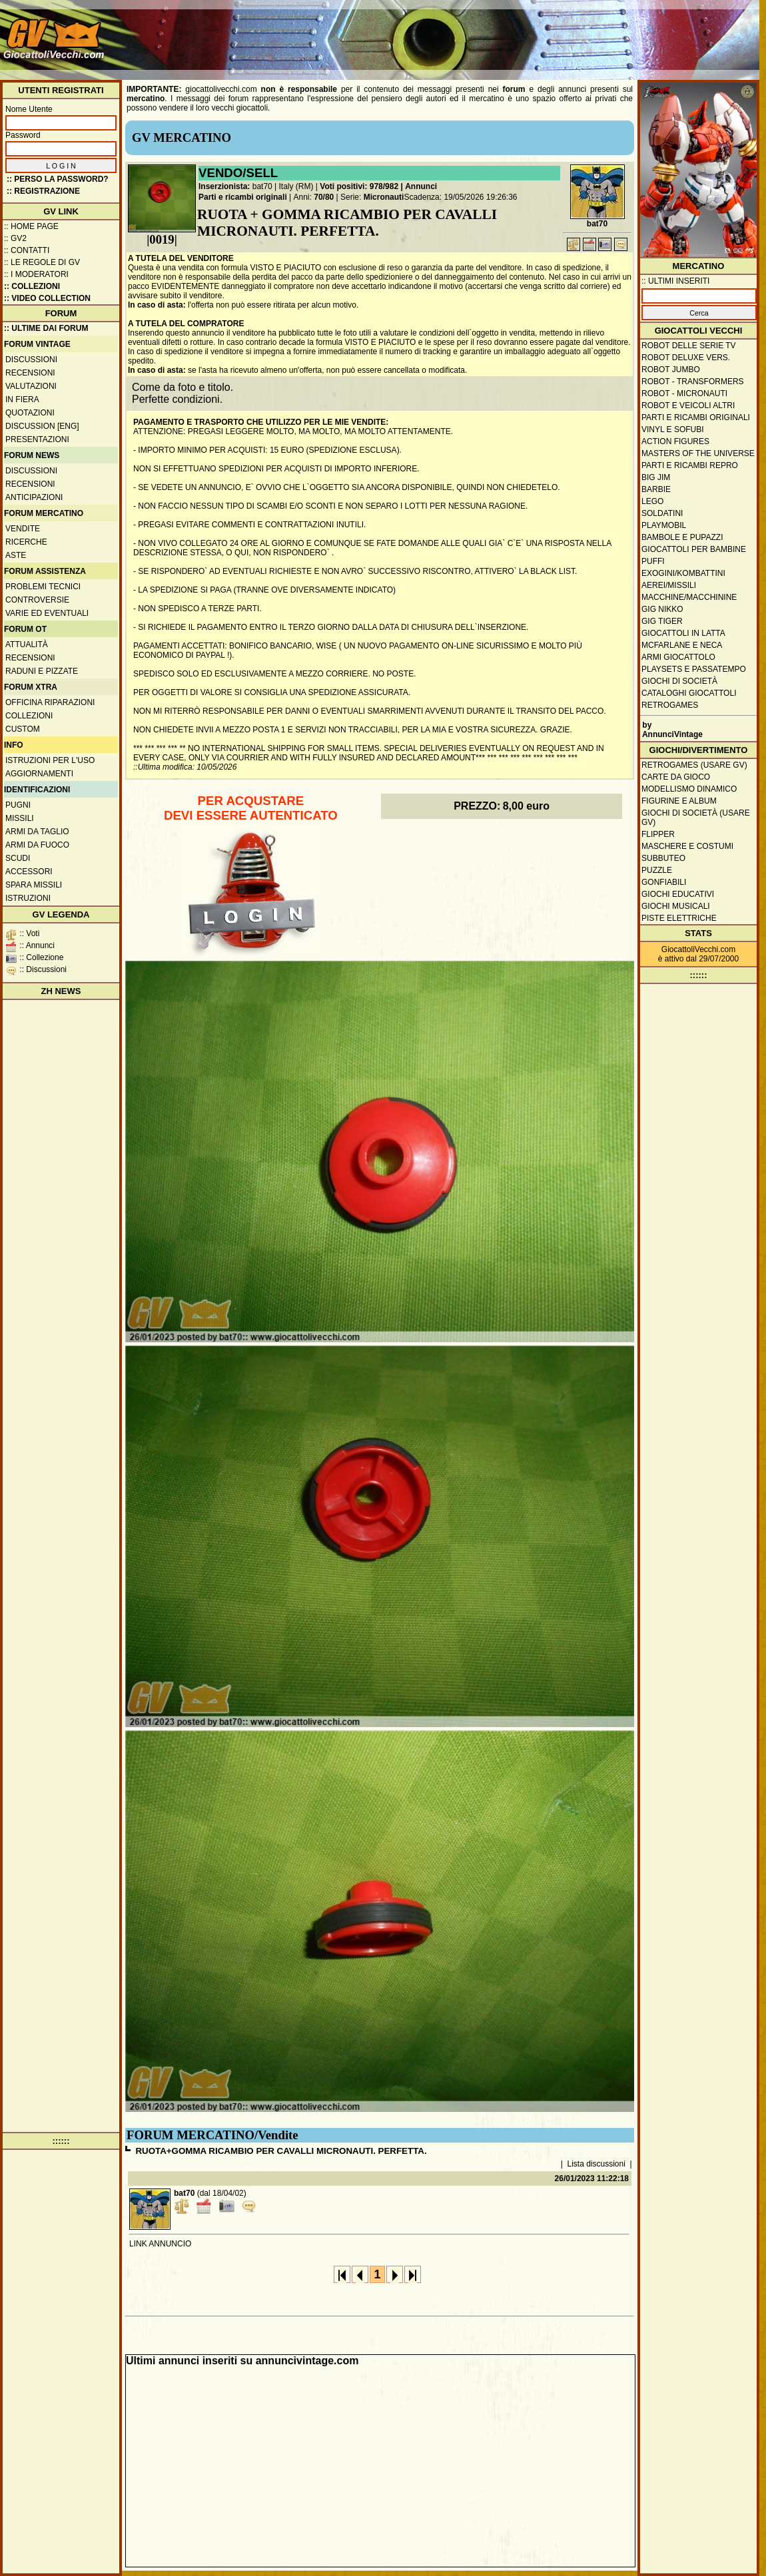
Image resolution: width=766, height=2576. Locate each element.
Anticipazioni (34, 497)
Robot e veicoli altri (688, 405)
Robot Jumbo (670, 369)
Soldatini (662, 513)
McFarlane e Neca (681, 645)
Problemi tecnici (43, 586)
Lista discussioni (596, 2164)
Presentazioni (37, 439)
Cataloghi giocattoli (688, 693)
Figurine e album (679, 801)
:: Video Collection (47, 298)
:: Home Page (31, 226)
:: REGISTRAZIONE (43, 191)
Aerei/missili (668, 585)
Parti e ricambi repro (689, 465)
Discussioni (31, 359)
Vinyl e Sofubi (672, 429)
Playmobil (663, 525)
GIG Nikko (662, 609)
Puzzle (656, 870)
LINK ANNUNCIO (160, 2243)
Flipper (658, 834)
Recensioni (30, 373)
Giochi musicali (675, 906)
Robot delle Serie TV (688, 345)
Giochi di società (679, 681)
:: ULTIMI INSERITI (675, 281)
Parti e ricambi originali (242, 197)
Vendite (22, 528)
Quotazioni (30, 412)
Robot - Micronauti (684, 393)
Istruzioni (28, 898)
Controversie (37, 600)
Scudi (17, 858)
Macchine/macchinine (689, 597)
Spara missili (33, 885)
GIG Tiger (662, 621)
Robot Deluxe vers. (685, 357)
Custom (22, 729)
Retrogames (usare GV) (694, 765)
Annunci (421, 186)
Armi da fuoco (37, 845)
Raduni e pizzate (41, 671)
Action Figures (675, 441)
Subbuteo (663, 858)
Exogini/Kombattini (683, 573)
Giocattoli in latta (683, 633)
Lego (652, 501)
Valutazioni (31, 386)
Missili (19, 818)
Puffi (653, 561)
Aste (15, 555)
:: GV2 (15, 238)
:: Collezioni (32, 286)
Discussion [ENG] (42, 426)
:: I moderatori (36, 274)
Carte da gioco (675, 777)
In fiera (22, 399)
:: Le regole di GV (42, 262)
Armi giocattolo (678, 657)
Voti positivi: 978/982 (359, 186)
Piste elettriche (679, 918)
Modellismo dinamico (689, 789)
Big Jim (655, 477)
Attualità (26, 644)
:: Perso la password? (58, 179)
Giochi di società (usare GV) (695, 817)
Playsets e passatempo (693, 669)
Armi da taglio (37, 831)
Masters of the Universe (698, 453)
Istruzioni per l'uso (50, 760)
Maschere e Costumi (687, 846)
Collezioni (29, 715)
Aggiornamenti (39, 773)
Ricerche (26, 542)
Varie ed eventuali (47, 613)
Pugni (18, 805)
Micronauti (384, 197)
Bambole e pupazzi (682, 537)
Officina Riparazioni (50, 702)
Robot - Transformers (692, 381)
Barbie (656, 489)
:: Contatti (26, 250)
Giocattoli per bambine (693, 549)
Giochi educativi (677, 894)
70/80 (324, 197)
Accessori (29, 871)
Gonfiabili (663, 882)
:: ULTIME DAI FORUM (46, 328)
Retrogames (669, 705)
